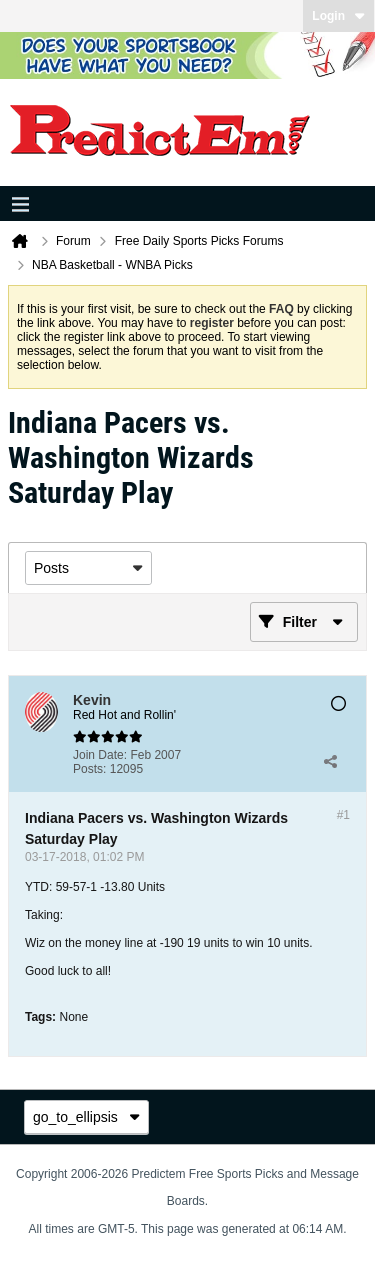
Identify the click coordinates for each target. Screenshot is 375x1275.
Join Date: (100, 755)
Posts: (89, 769)
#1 (343, 815)
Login (338, 16)
